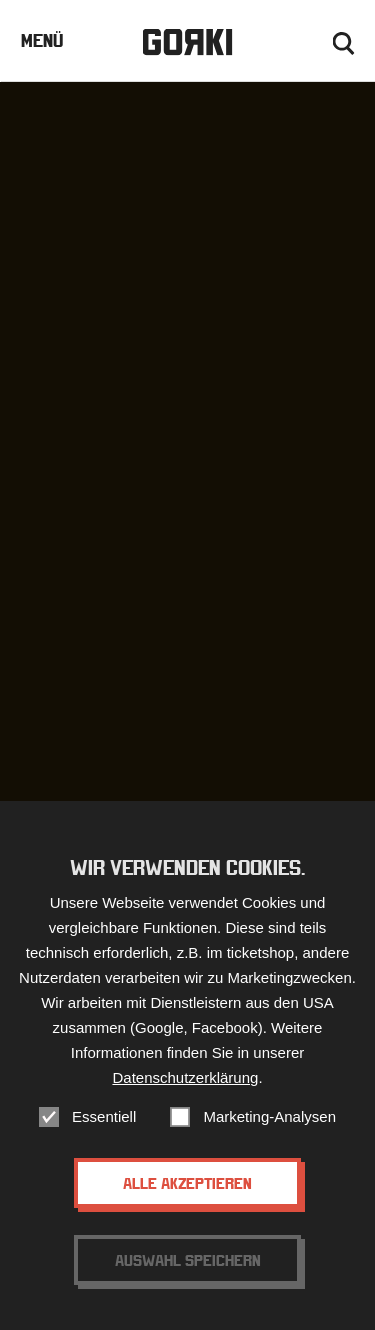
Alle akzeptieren (187, 1184)
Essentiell (104, 1117)
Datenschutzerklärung (185, 1078)
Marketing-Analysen (269, 1117)
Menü (42, 40)
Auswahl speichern (188, 1261)
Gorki (187, 42)
